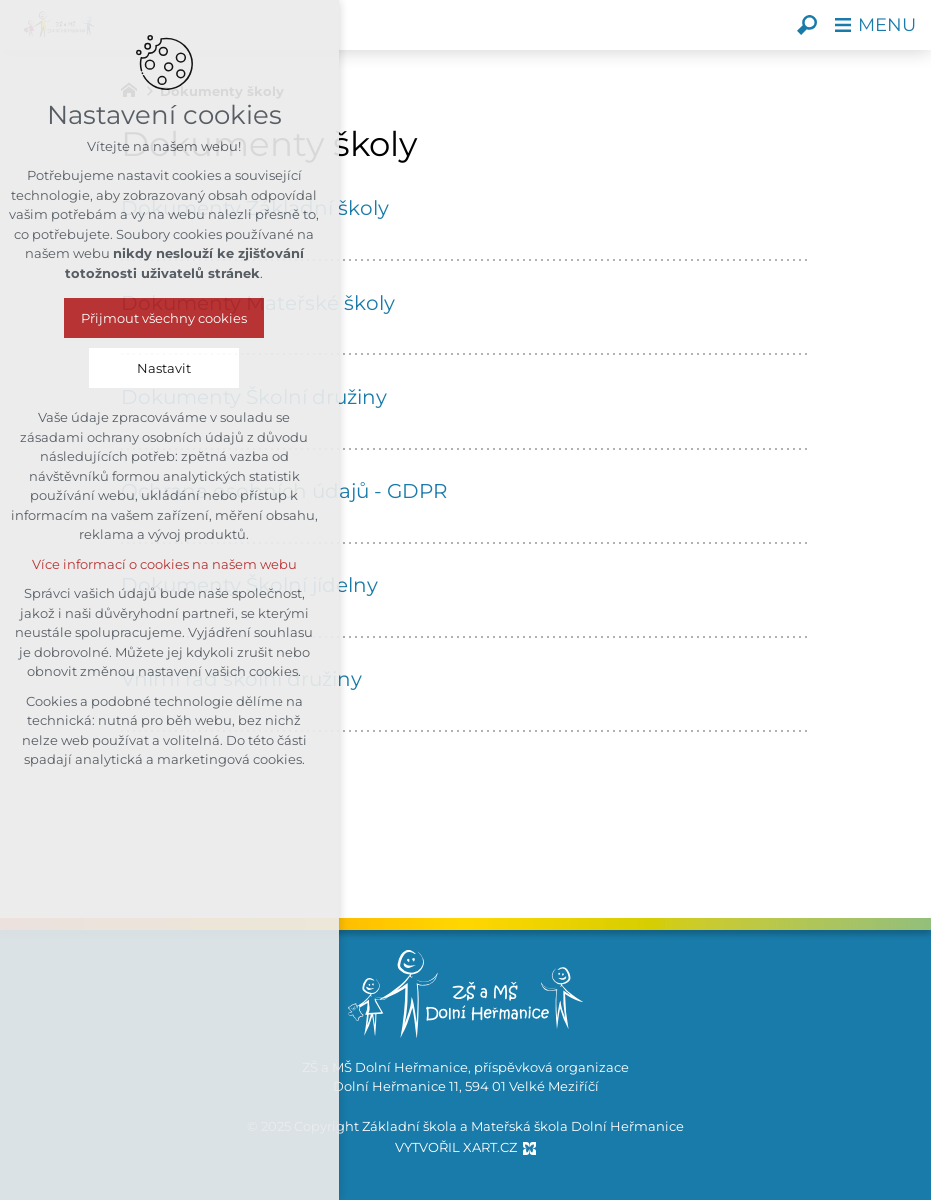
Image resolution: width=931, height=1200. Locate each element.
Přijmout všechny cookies (121, 318)
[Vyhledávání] (807, 25)
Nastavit (121, 368)
